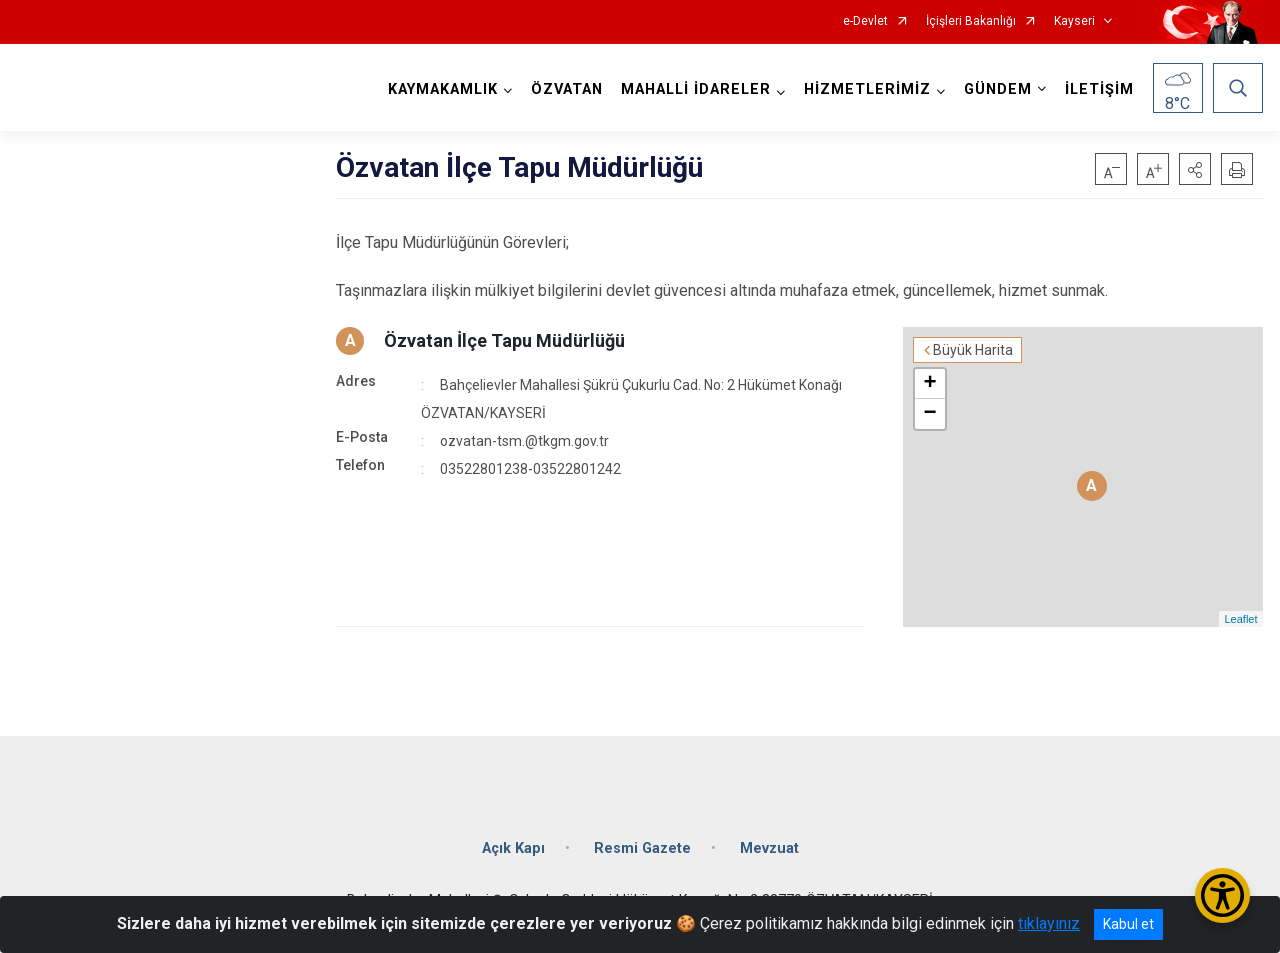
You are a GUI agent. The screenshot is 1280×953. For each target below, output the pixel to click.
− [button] (929, 414)
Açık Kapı (513, 848)
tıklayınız (1049, 923)
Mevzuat (769, 848)
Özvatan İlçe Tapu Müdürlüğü (504, 340)
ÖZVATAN (567, 89)
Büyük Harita (973, 350)
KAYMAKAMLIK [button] (443, 89)
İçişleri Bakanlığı (971, 21)
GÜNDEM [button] (998, 89)
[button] (1195, 169)
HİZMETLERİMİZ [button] (867, 89)
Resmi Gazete (642, 848)
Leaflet (1240, 619)
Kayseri (1074, 21)
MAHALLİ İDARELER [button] (696, 89)
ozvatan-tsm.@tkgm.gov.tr (524, 441)
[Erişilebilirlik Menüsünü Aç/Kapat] (1222, 895)
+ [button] (929, 384)
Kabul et (1128, 924)
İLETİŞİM (1099, 89)
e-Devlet (865, 21)
